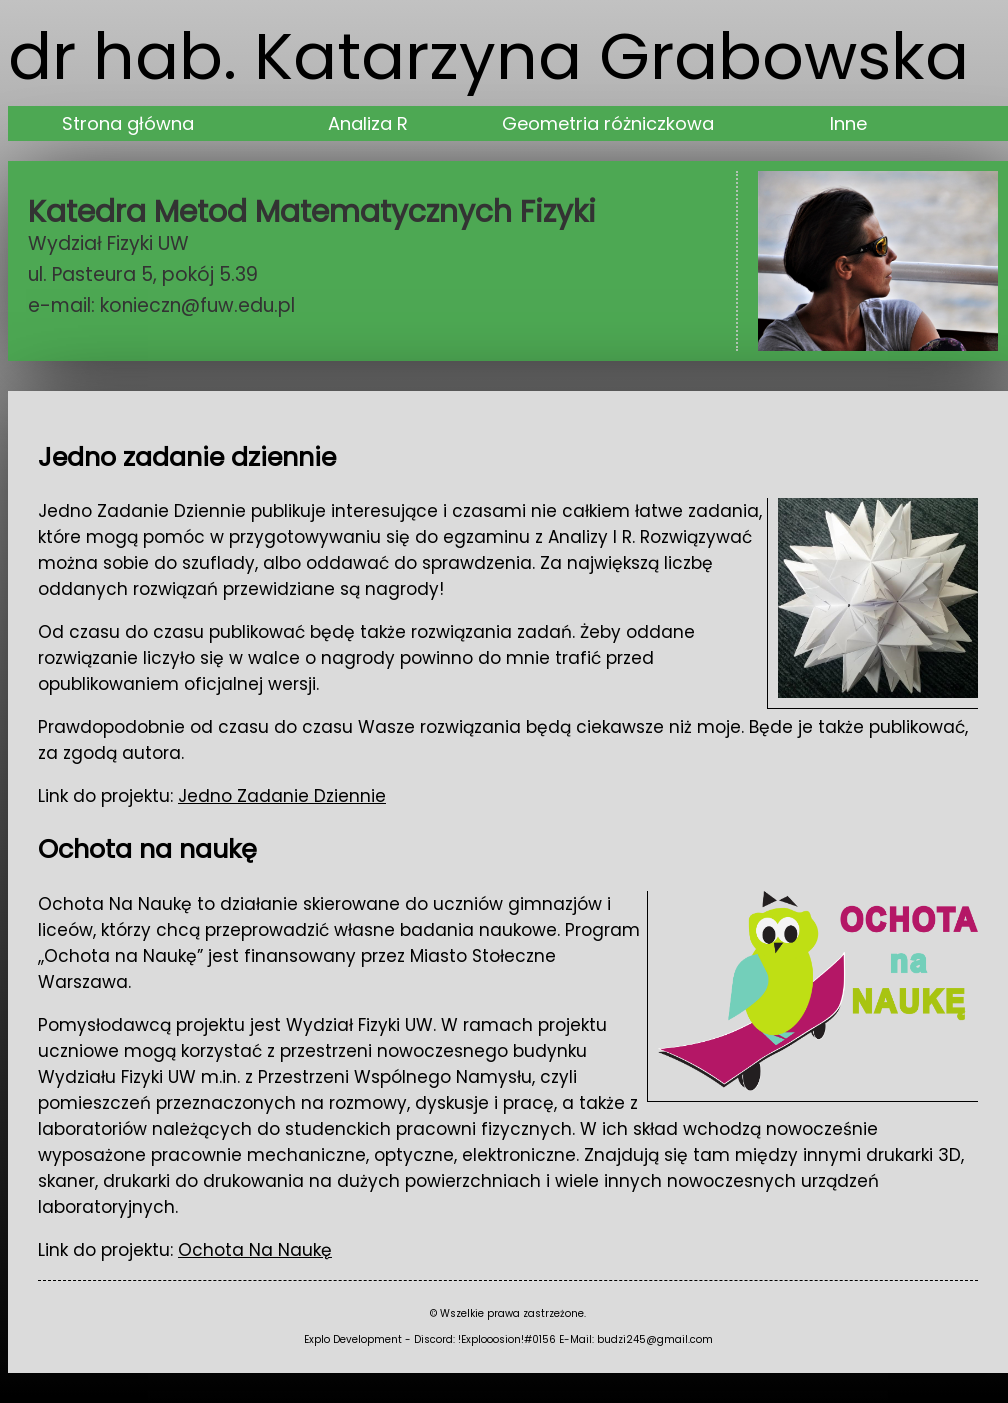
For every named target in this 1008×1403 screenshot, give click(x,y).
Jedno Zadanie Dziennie (282, 796)
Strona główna (128, 123)
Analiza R (368, 123)
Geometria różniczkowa (608, 123)
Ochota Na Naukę (255, 1250)
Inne (848, 123)
